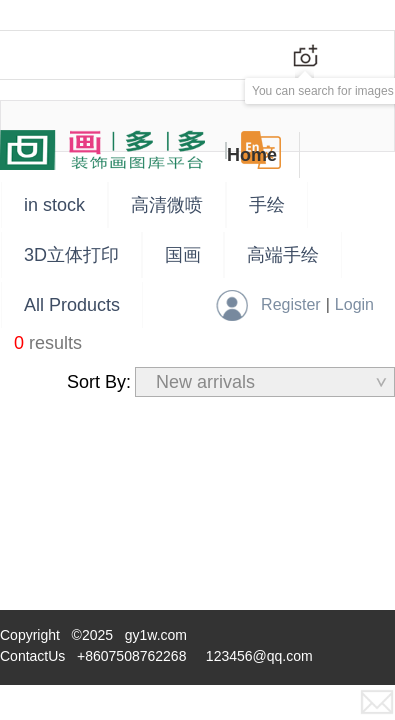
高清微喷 (167, 205)
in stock (54, 205)
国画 (183, 255)
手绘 (267, 205)
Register (291, 304)
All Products (72, 305)
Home (252, 155)
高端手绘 (283, 255)
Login (354, 304)
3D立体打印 (71, 255)
